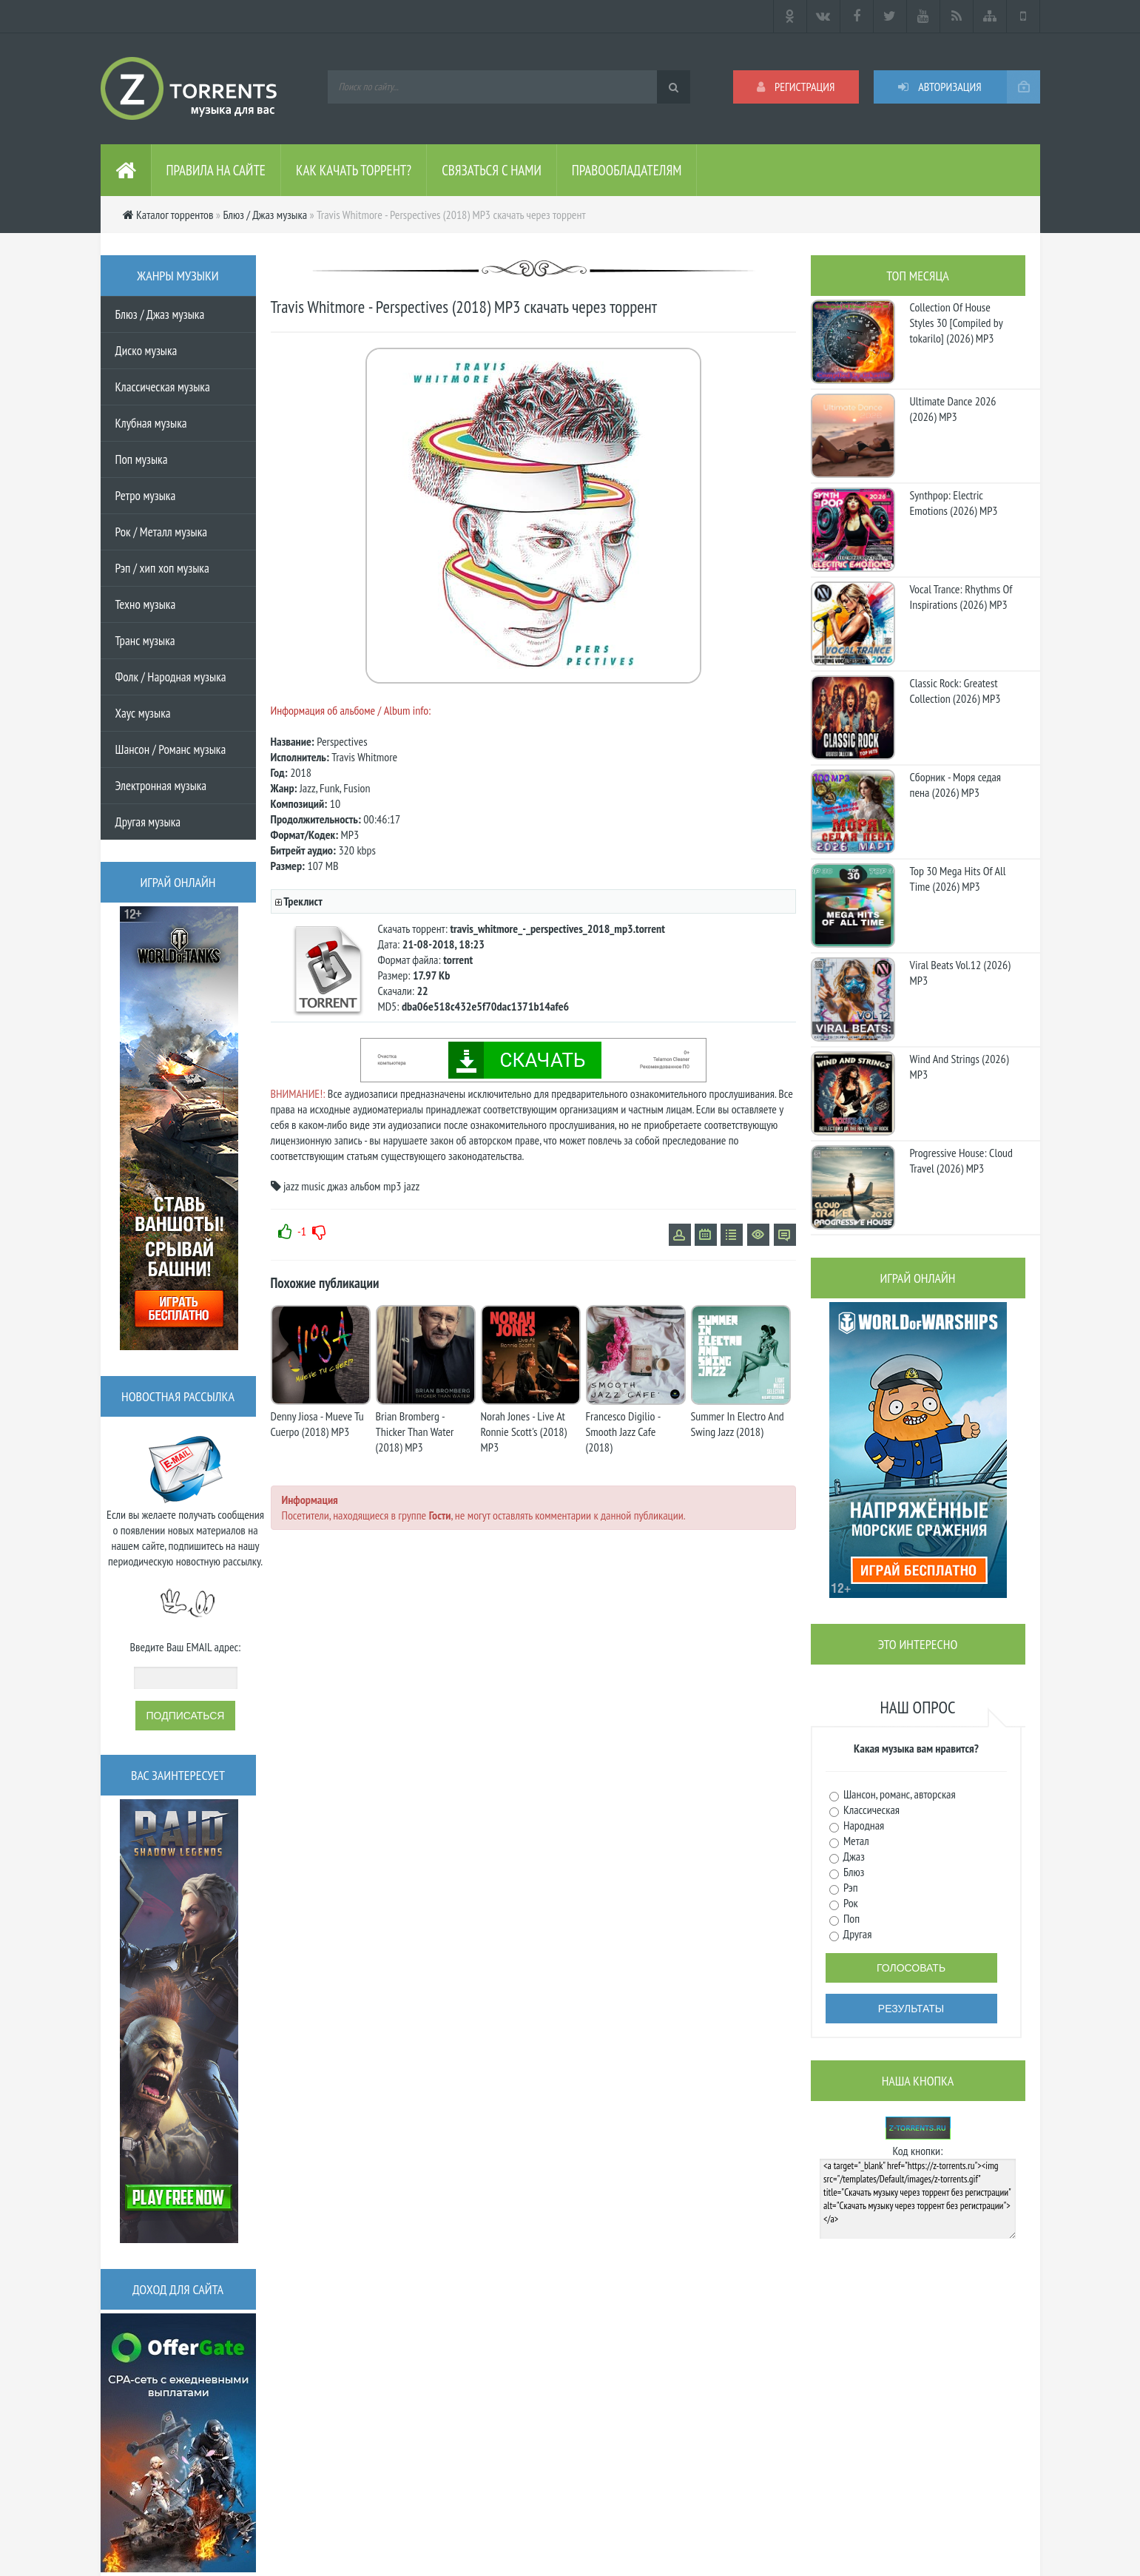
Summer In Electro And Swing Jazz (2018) (737, 1424)
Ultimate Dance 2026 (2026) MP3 (953, 409)
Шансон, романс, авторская (898, 1794)
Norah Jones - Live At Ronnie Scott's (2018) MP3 (524, 1431)
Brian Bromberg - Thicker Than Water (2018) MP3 (415, 1431)
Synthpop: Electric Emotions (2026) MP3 (954, 503)
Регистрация (796, 86)
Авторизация (939, 86)
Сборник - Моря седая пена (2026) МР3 (956, 784)
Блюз (853, 1871)
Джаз (853, 1856)
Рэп (849, 1887)
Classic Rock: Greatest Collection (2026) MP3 (955, 690)
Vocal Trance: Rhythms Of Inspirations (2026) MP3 (961, 596)
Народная (863, 1825)
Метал (855, 1840)
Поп (850, 1918)
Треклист (302, 901)
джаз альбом (353, 1186)
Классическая (870, 1809)
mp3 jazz (401, 1186)
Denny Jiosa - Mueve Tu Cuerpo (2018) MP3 (317, 1424)
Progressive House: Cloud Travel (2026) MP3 (961, 1160)
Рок (849, 1902)
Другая (856, 1933)
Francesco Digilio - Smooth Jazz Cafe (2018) (623, 1431)
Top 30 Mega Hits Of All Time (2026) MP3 (958, 878)
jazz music (304, 1186)
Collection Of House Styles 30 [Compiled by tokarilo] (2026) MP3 (956, 322)
